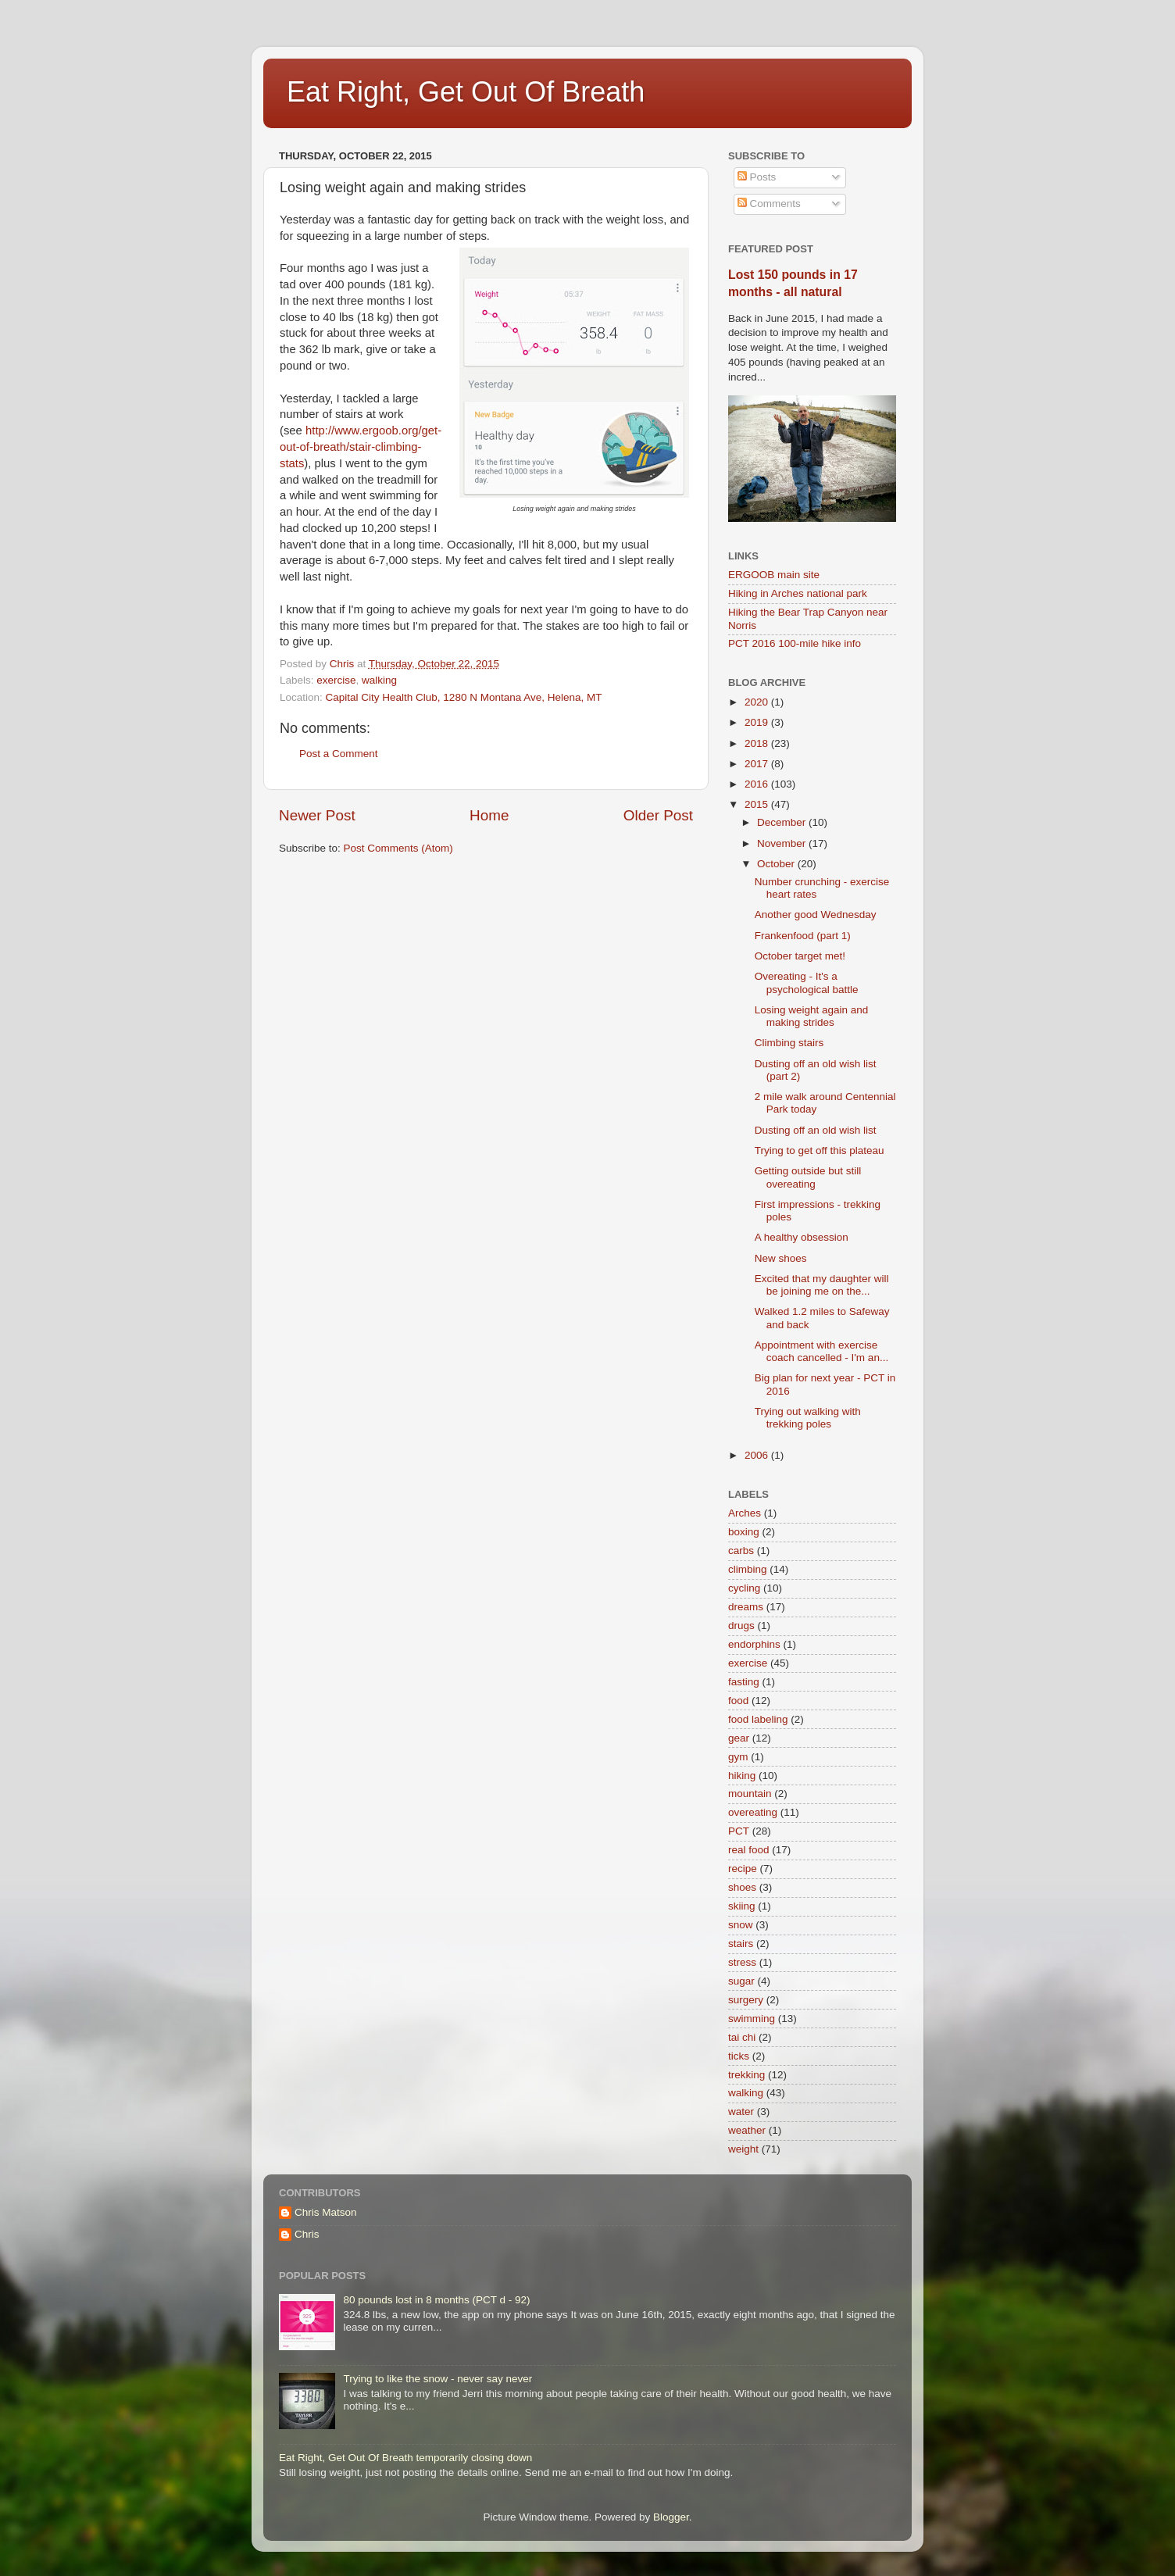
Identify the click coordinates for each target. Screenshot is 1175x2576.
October (777, 864)
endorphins (754, 1644)
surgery (745, 2000)
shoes (742, 1887)
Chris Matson (326, 2212)
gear (738, 1738)
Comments (769, 203)
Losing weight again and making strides (812, 1016)
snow (740, 1925)
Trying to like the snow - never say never (437, 2379)
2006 (758, 1455)
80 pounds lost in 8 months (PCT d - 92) (436, 2300)
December (783, 822)
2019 (758, 722)
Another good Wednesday (816, 914)
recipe (742, 1868)
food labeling (758, 1719)
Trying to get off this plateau (819, 1150)
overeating (752, 1812)
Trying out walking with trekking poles (808, 1418)
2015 (758, 804)
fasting (743, 1682)
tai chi (741, 2037)
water (741, 2111)
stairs (740, 1943)
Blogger (671, 2517)
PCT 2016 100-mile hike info (794, 643)
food (738, 1700)
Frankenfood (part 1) (803, 935)
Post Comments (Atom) (398, 848)
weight (743, 2149)
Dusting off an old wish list (816, 1130)
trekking (746, 2075)
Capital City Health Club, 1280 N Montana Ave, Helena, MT (464, 697)
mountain (750, 1793)
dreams (745, 1607)
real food (749, 1850)
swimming (751, 2018)
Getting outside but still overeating (808, 1177)
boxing (743, 1532)
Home (489, 815)
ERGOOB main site (774, 575)
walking (379, 680)
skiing (741, 1906)
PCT (738, 1831)
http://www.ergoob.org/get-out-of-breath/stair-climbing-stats (360, 447)
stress (742, 1962)
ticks (738, 2056)
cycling (744, 1588)
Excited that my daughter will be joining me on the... (822, 1285)
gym (738, 1757)
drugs (741, 1625)
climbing (747, 1569)
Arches (744, 1513)
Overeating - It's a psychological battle (807, 982)
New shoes (781, 1258)
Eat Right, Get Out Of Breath (466, 92)
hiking (741, 1775)
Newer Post (317, 815)
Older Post (658, 815)
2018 (758, 743)
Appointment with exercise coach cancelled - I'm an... (821, 1351)
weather (747, 2130)
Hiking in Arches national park (797, 593)
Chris (307, 2234)
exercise (335, 680)
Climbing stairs (789, 1043)
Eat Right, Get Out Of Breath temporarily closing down (405, 2457)
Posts (757, 177)
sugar (741, 1981)
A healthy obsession (801, 1237)
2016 (758, 784)
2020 (758, 702)
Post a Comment (338, 753)
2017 (758, 764)
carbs (741, 1550)
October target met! (800, 956)
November (783, 843)
